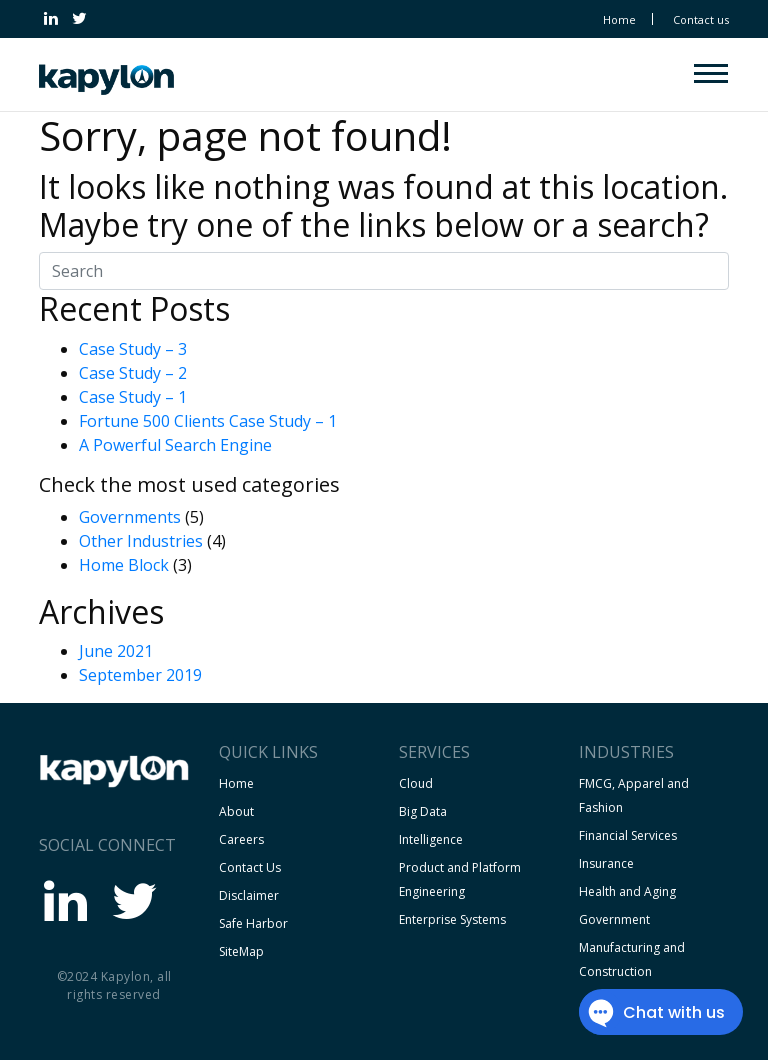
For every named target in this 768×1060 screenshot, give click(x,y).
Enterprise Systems (452, 919)
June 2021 (116, 651)
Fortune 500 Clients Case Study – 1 (208, 421)
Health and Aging (627, 891)
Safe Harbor (253, 923)
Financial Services (628, 835)
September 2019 (140, 675)
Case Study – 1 (133, 397)
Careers (241, 839)
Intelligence (431, 839)
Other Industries (141, 541)
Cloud (416, 783)
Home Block (124, 565)
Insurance (606, 863)
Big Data (423, 811)
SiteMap (241, 951)
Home (619, 19)
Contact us (701, 19)
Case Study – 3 (133, 349)
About (236, 811)
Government (614, 919)
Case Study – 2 (133, 373)
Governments (130, 517)
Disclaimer (249, 895)
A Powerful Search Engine (175, 445)
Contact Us (250, 867)
